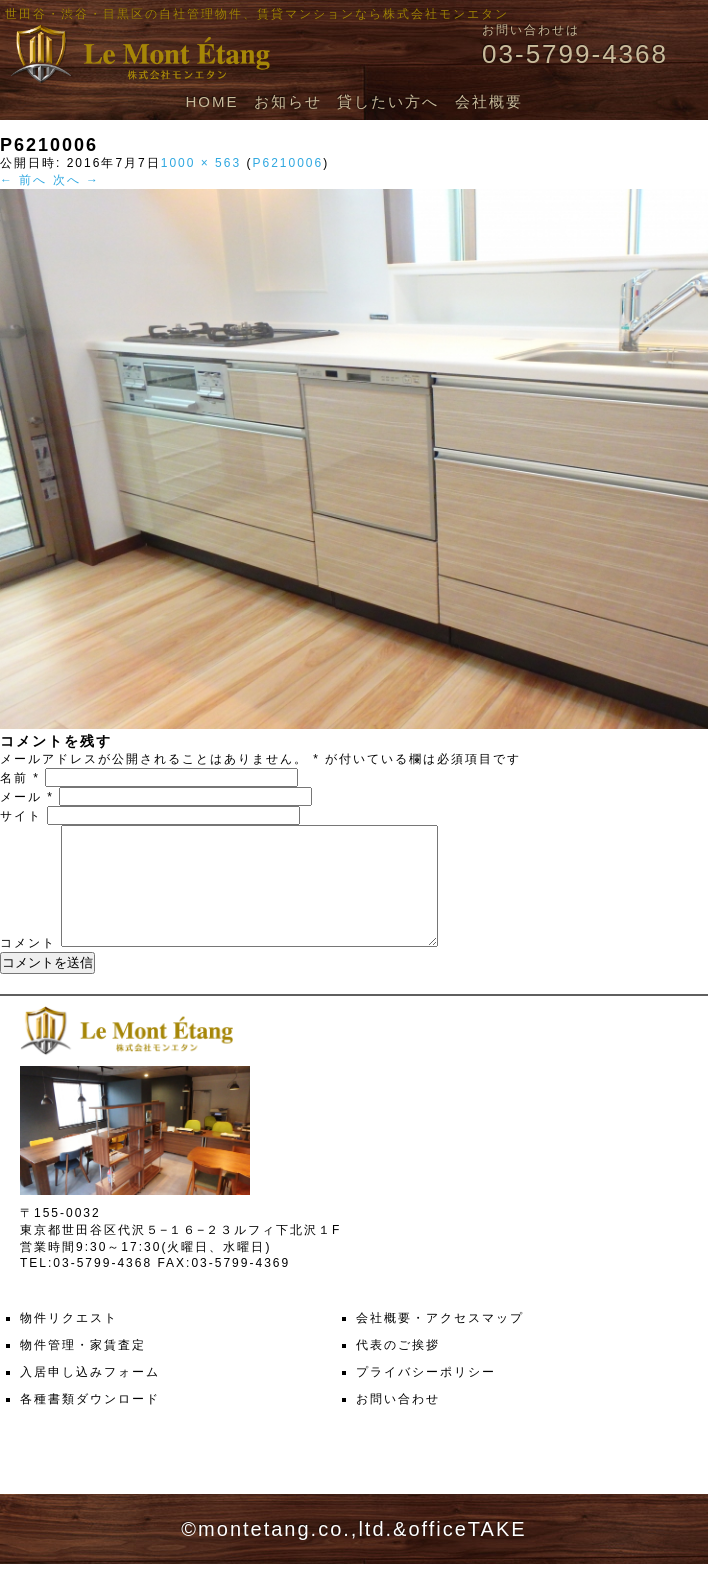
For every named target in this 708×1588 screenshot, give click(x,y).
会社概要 (489, 101)
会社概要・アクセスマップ (440, 1342)
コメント (28, 967)
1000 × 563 (201, 163)
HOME (211, 101)
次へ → (76, 180)
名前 (20, 778)
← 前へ (23, 180)
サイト (21, 816)
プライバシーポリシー (426, 1396)
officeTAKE (467, 1553)
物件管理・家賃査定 (83, 1369)
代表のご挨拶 (398, 1369)
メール (27, 797)
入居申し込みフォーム (90, 1396)
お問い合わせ (398, 1423)
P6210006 (287, 163)
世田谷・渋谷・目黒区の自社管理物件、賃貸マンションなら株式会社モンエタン (257, 14)
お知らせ (288, 101)
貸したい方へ (388, 101)
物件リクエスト (69, 1342)
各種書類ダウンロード (90, 1423)
